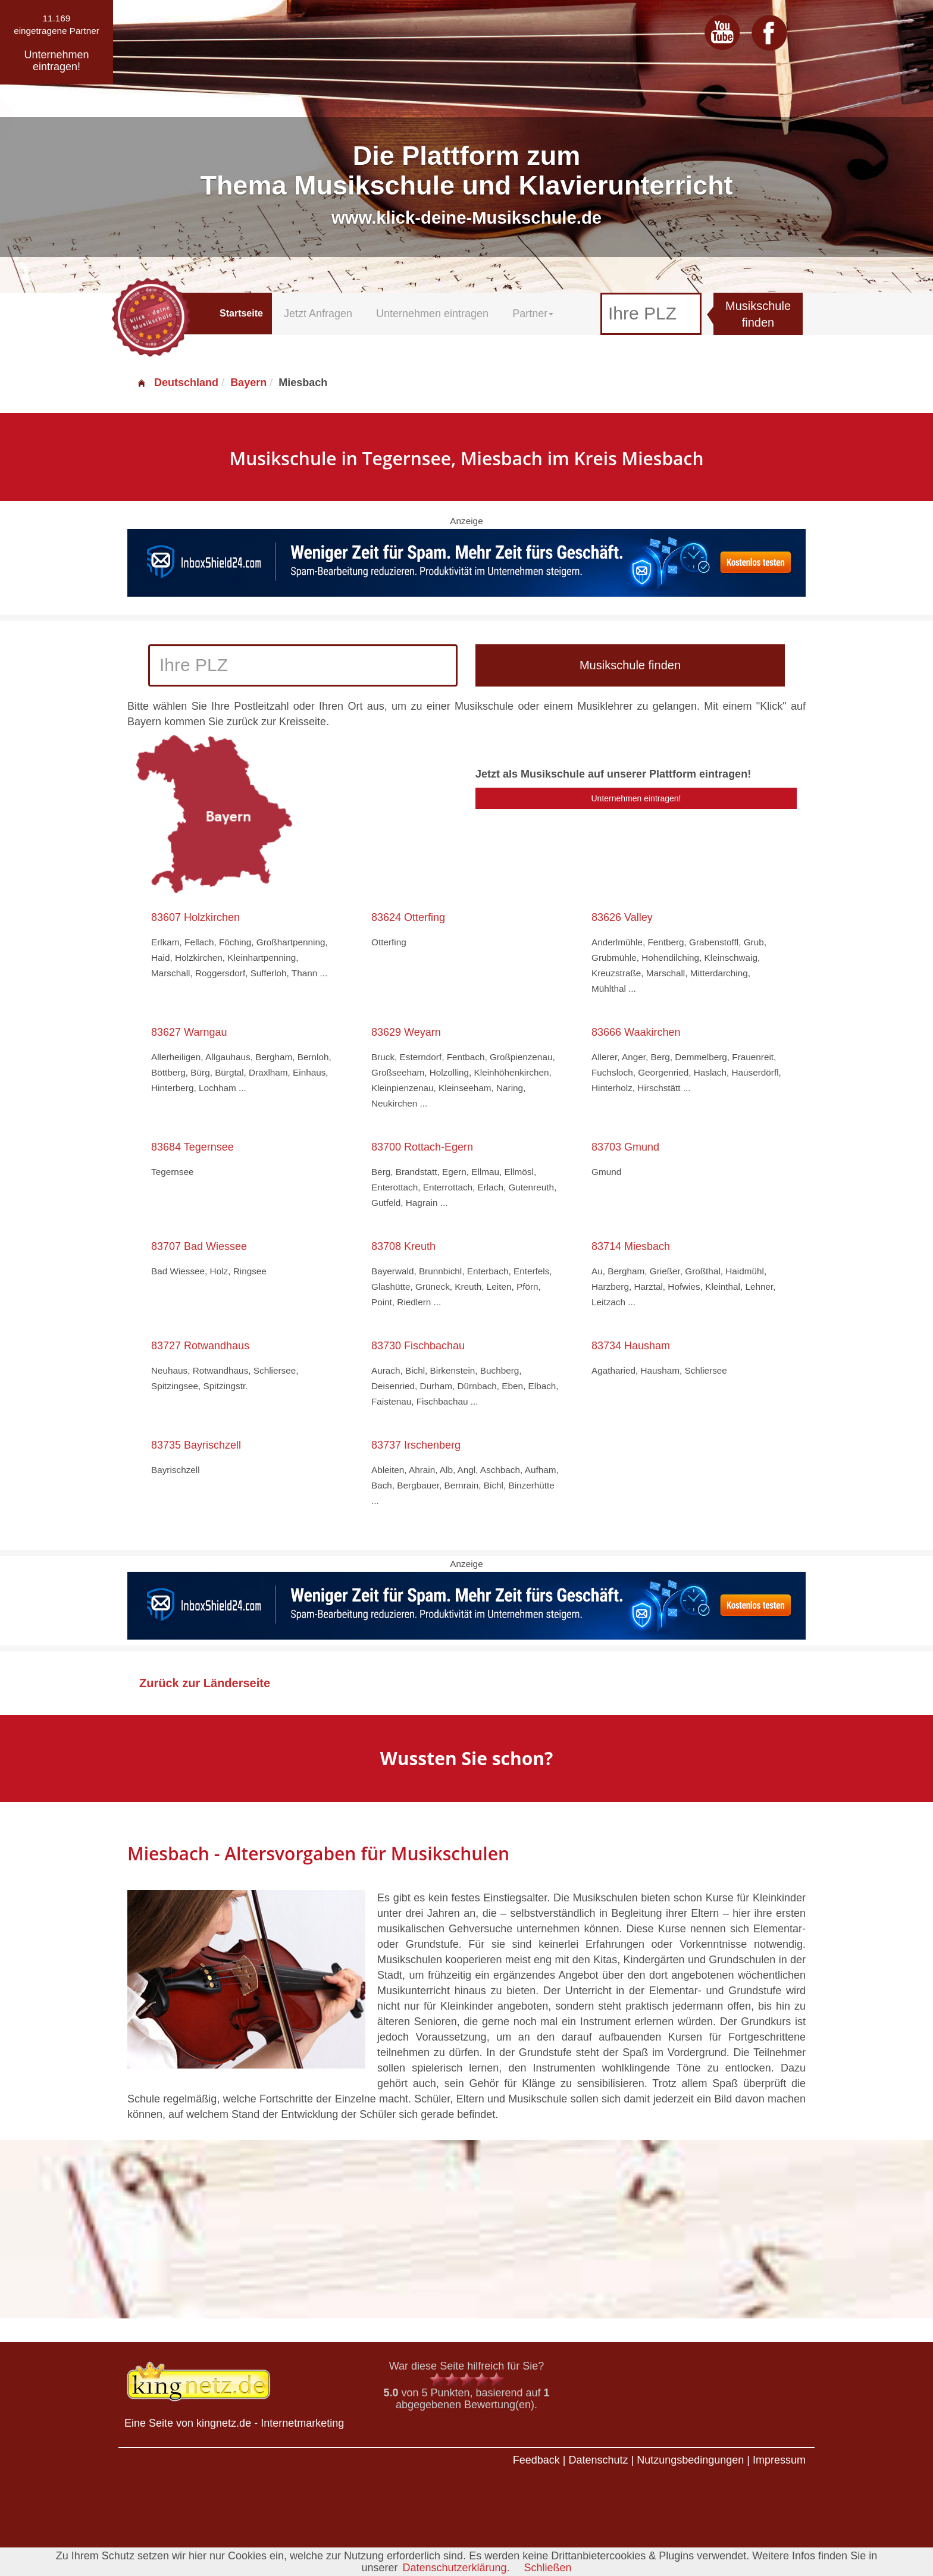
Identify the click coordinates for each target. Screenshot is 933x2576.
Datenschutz (598, 2460)
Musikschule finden (758, 314)
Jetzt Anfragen (318, 313)
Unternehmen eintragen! (636, 798)
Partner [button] (532, 313)
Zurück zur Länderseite (204, 1683)
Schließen (548, 2568)
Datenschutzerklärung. (455, 2568)
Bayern (248, 382)
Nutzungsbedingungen (690, 2460)
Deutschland (177, 382)
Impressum (779, 2460)
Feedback (536, 2460)
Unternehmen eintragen (432, 313)
